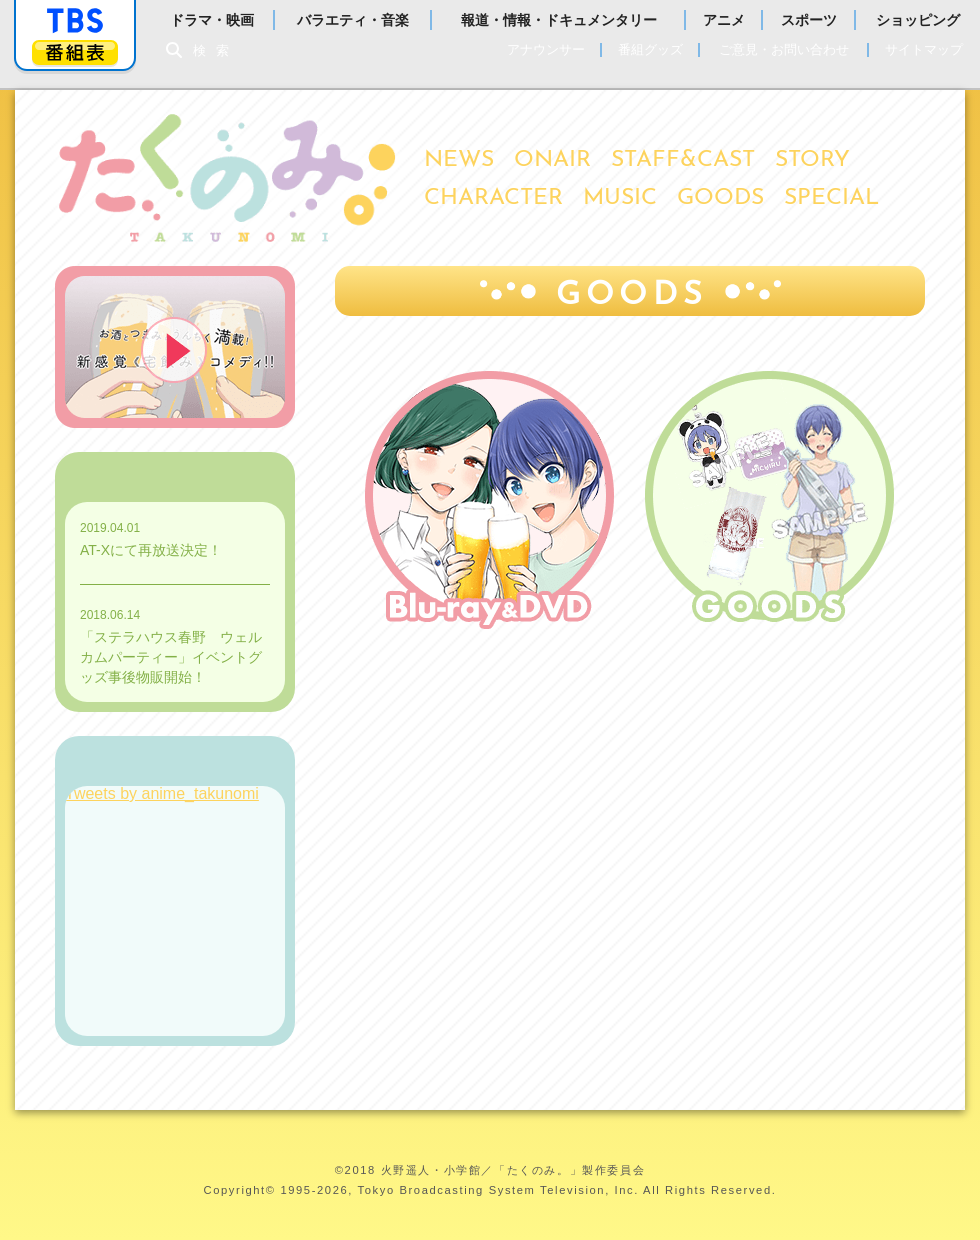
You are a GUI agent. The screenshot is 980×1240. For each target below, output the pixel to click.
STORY (812, 160)
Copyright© (240, 1190)
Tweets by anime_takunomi (162, 793)
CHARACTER (493, 198)
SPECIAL (831, 198)
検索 (216, 50)
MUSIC (620, 198)
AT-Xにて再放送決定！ (151, 550)
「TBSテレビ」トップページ (75, 21)
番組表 (75, 52)
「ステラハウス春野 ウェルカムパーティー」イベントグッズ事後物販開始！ (171, 657)
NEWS (459, 160)
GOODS (720, 198)
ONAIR (552, 160)
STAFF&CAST (683, 160)
